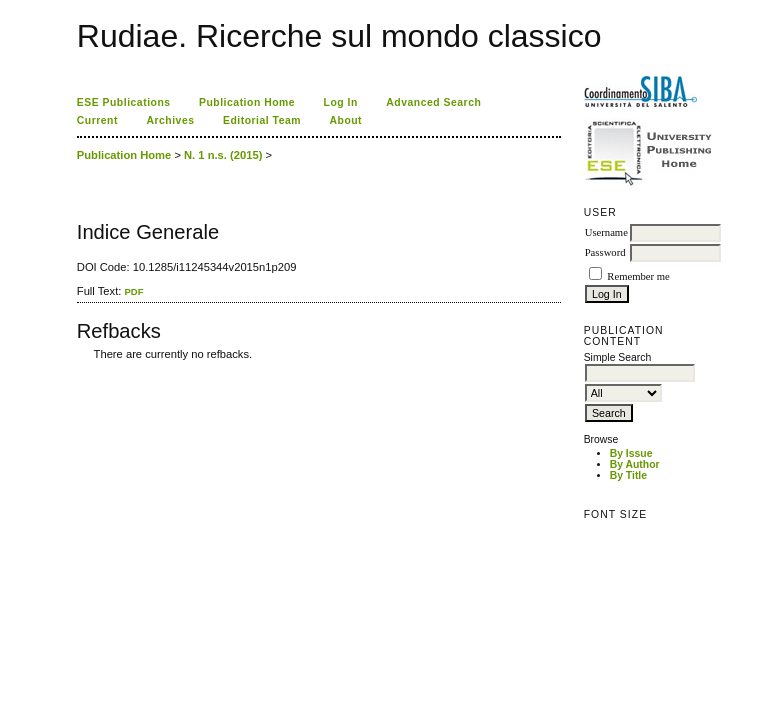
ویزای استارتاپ (82, 368)
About (346, 120)
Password (605, 252)
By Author (635, 464)
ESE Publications (124, 102)
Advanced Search (433, 102)
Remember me (638, 276)
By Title (628, 475)
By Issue (631, 453)
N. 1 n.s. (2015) (223, 155)
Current (97, 120)
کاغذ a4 (78, 368)
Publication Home (247, 102)
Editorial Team (262, 120)
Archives (170, 120)
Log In (341, 102)
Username (606, 232)
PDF (133, 291)
